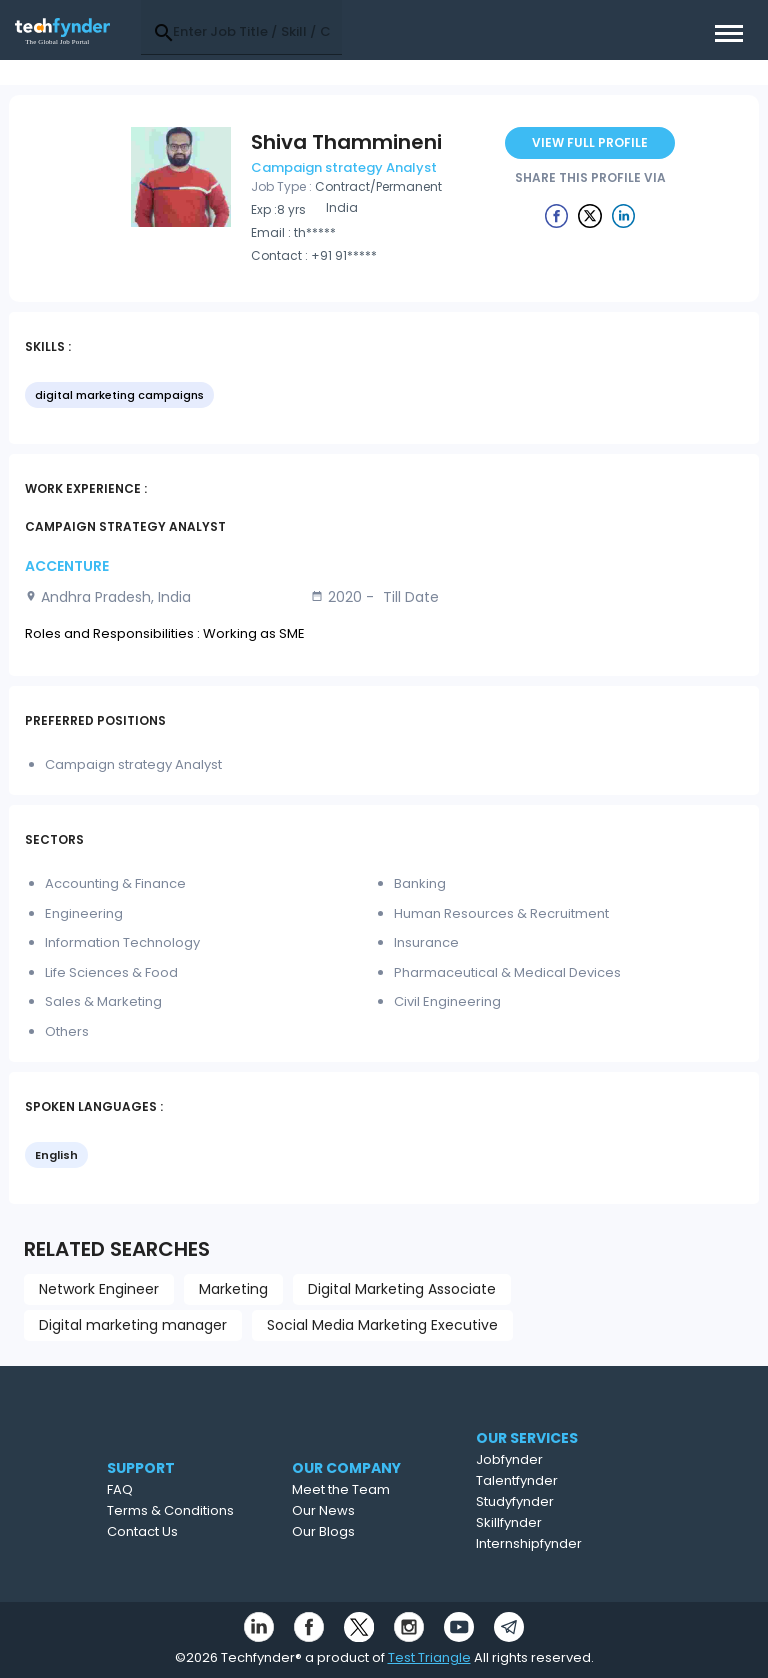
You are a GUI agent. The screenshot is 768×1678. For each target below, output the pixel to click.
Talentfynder (557, 1480)
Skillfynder (549, 1522)
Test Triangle (429, 1657)
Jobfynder (549, 1459)
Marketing (233, 1289)
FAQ (149, 1489)
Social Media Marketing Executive (382, 1325)
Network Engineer (99, 1289)
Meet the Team (379, 1489)
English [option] (56, 1155)
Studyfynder (555, 1501)
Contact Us (171, 1531)
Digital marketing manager (133, 1325)
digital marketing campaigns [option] (119, 395)
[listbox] (384, 397)
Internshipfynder (569, 1543)
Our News (361, 1510)
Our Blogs (361, 1531)
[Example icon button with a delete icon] (557, 215)
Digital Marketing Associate (402, 1289)
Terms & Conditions (199, 1510)
